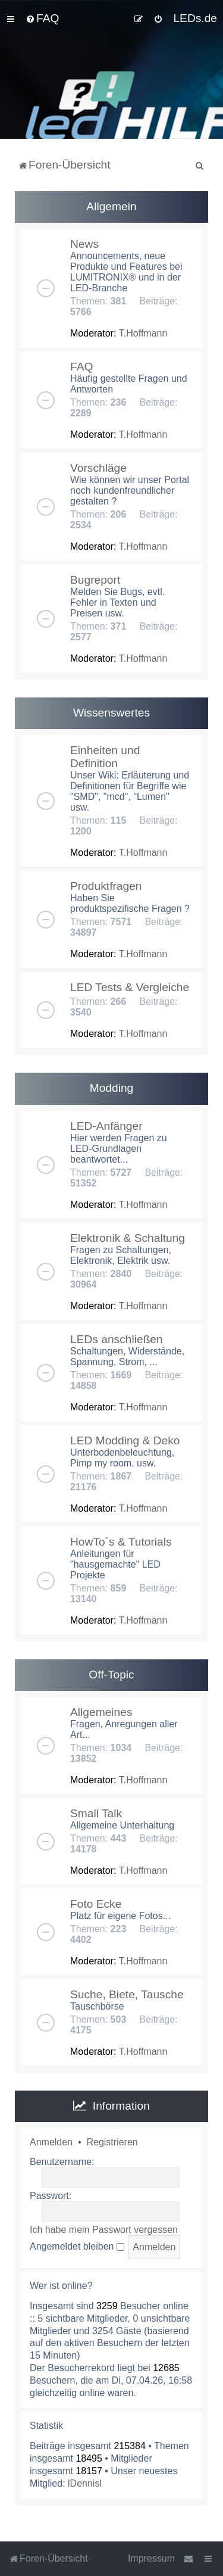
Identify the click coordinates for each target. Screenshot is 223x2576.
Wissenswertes (111, 712)
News (84, 244)
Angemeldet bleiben (77, 2246)
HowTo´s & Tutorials (121, 1541)
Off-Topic (111, 1674)
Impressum (151, 2558)
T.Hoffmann (143, 333)
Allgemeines (101, 1712)
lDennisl (85, 2483)
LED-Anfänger (106, 1126)
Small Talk (96, 1813)
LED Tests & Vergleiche (129, 987)
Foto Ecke (95, 1904)
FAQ (81, 366)
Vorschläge (98, 468)
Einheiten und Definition (105, 757)
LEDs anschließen (116, 1339)
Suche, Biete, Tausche (127, 1994)
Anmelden (51, 2142)
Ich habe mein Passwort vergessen (104, 2230)
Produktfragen (106, 886)
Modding (112, 1088)
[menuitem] (42, 18)
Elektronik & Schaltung (127, 1238)
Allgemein (111, 206)
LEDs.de (195, 18)
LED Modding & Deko (125, 1440)
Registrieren (111, 2142)
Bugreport (95, 580)
